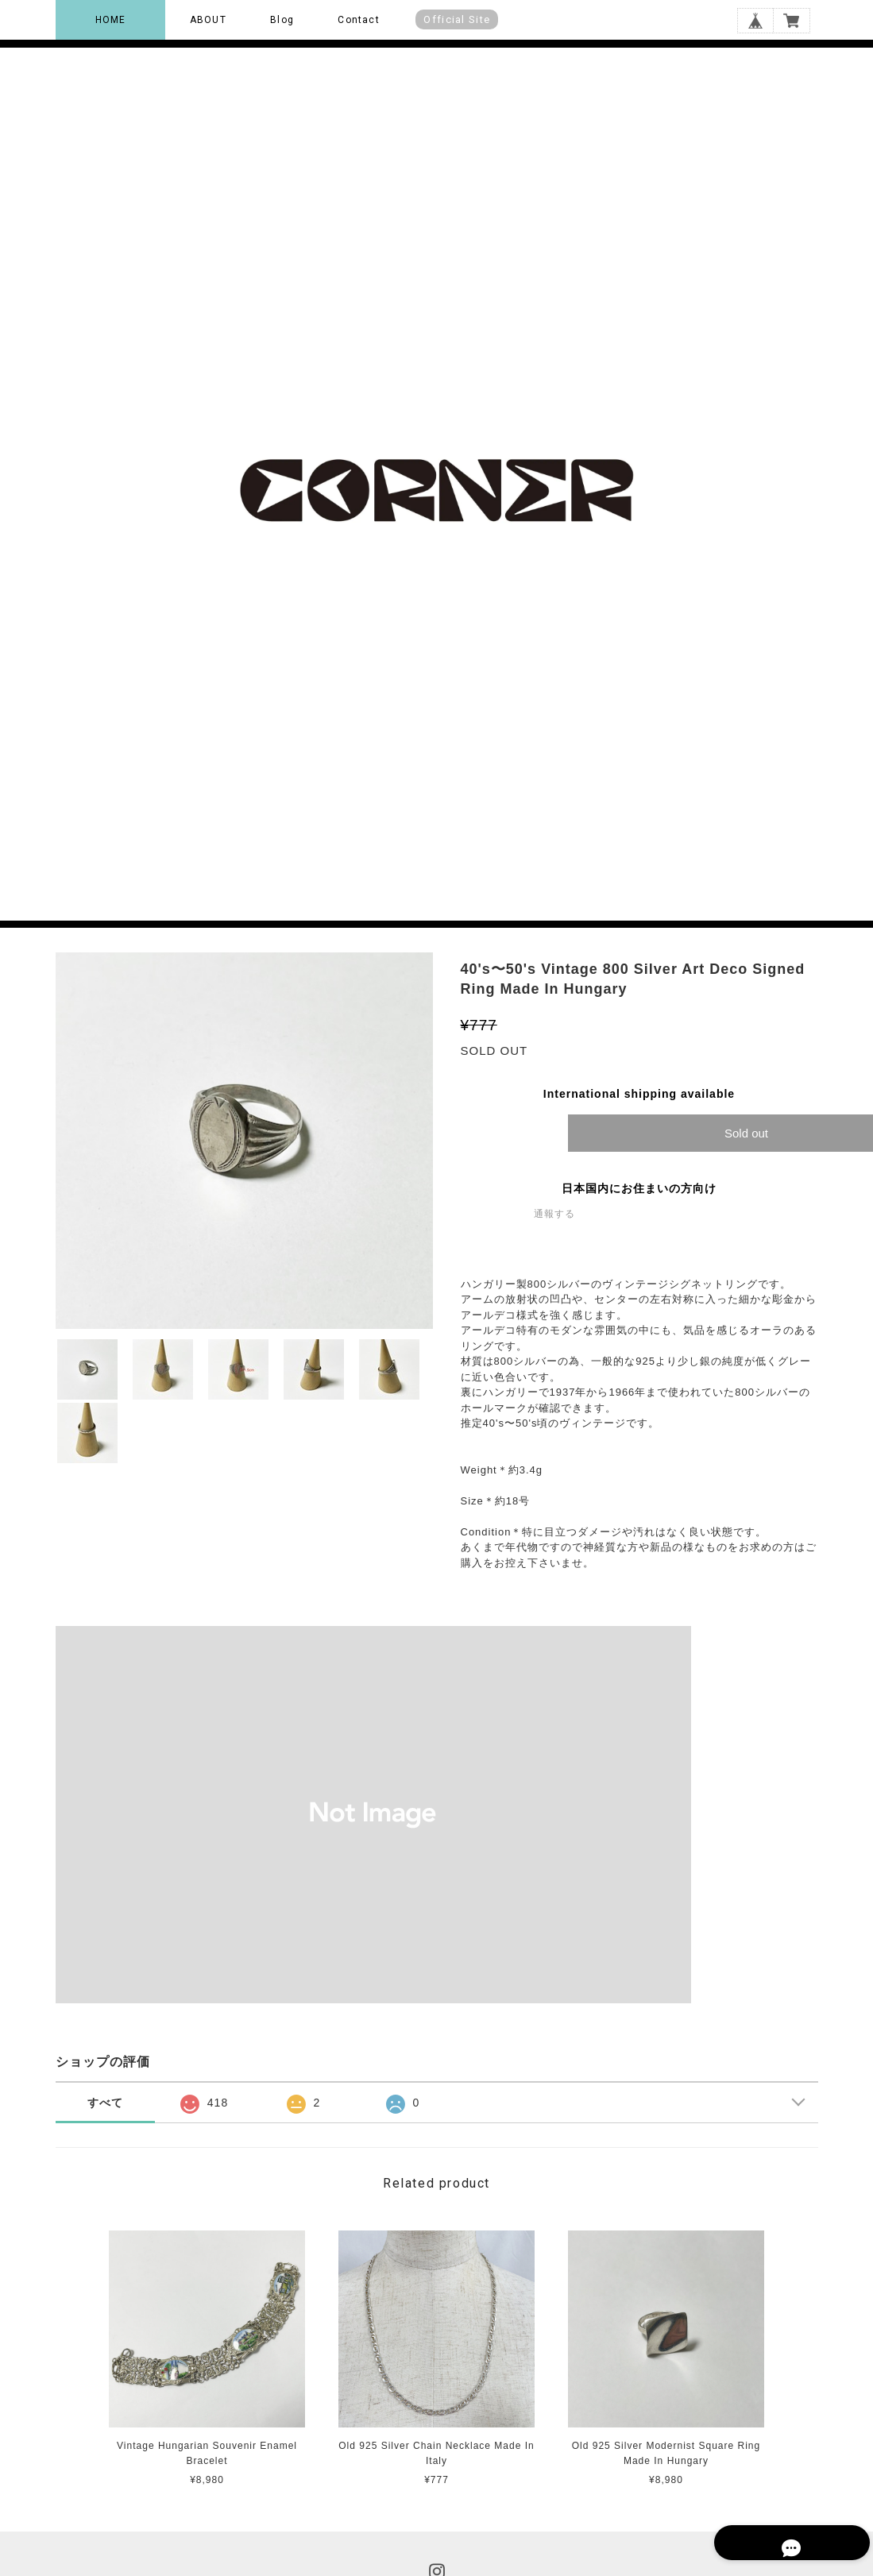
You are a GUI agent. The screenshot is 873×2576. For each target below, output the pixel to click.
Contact (358, 19)
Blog (282, 19)
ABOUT (208, 19)
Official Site (456, 19)
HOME (110, 19)
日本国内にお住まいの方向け (639, 1188)
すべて (105, 2102)
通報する (554, 1213)
